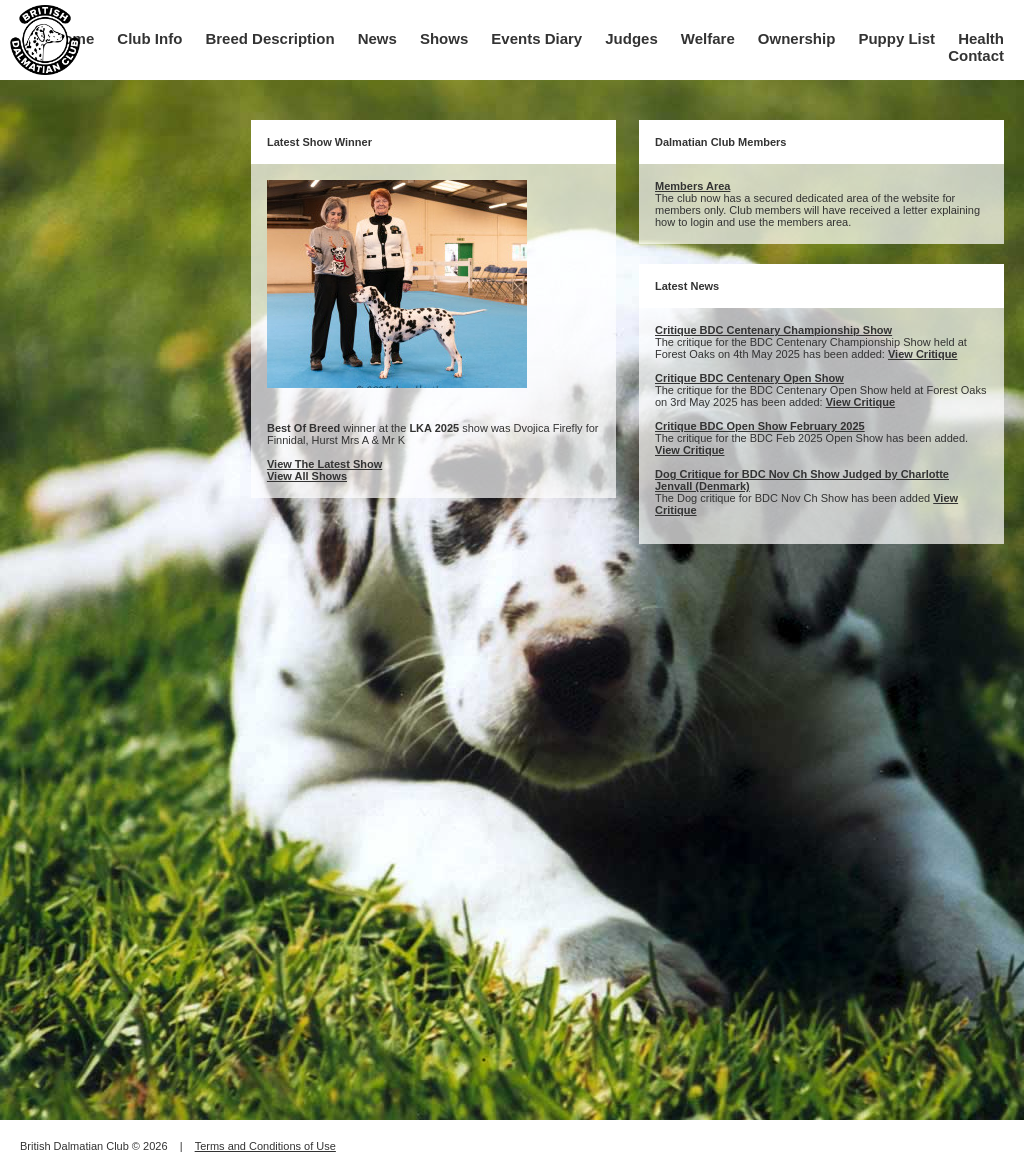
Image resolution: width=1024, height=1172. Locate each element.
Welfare (708, 38)
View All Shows (307, 476)
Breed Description (269, 38)
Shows (444, 38)
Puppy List (896, 38)
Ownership (797, 38)
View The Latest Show (324, 464)
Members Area (692, 186)
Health (981, 38)
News (377, 38)
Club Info (149, 38)
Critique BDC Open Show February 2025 (760, 426)
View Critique (922, 354)
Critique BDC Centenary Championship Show (773, 330)
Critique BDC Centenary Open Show (749, 378)
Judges (631, 38)
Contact (976, 55)
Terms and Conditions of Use (265, 1146)
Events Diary (536, 38)
